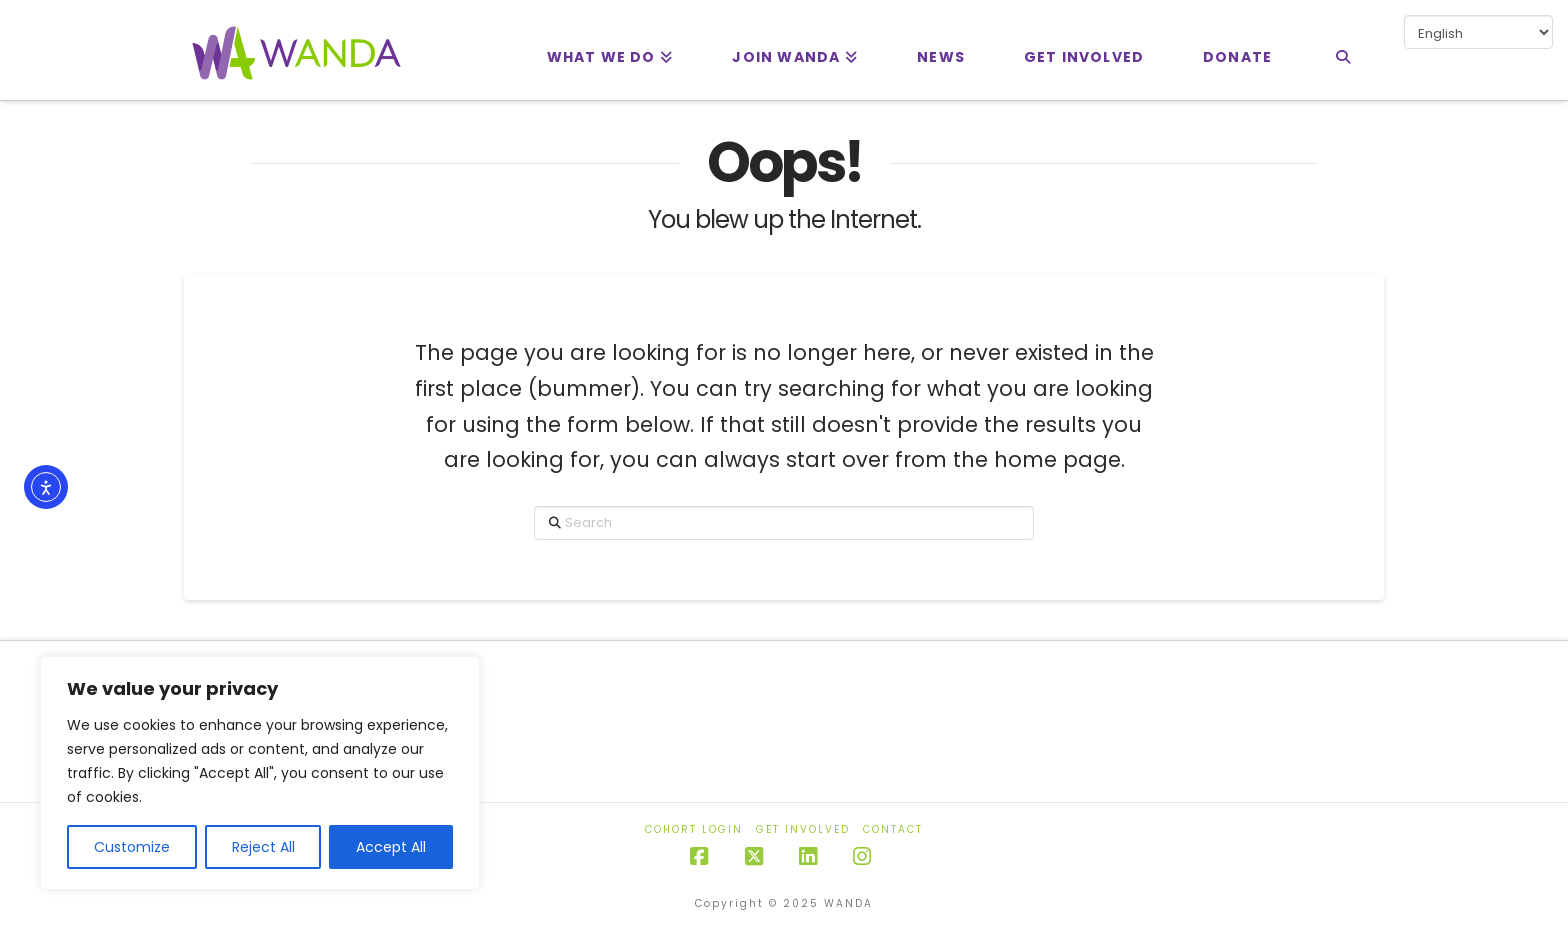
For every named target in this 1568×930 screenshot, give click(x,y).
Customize (132, 847)
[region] (260, 773)
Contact (893, 829)
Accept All (391, 847)
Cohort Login (694, 829)
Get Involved (803, 829)
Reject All (263, 847)
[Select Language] (1478, 32)
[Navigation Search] (1342, 50)
